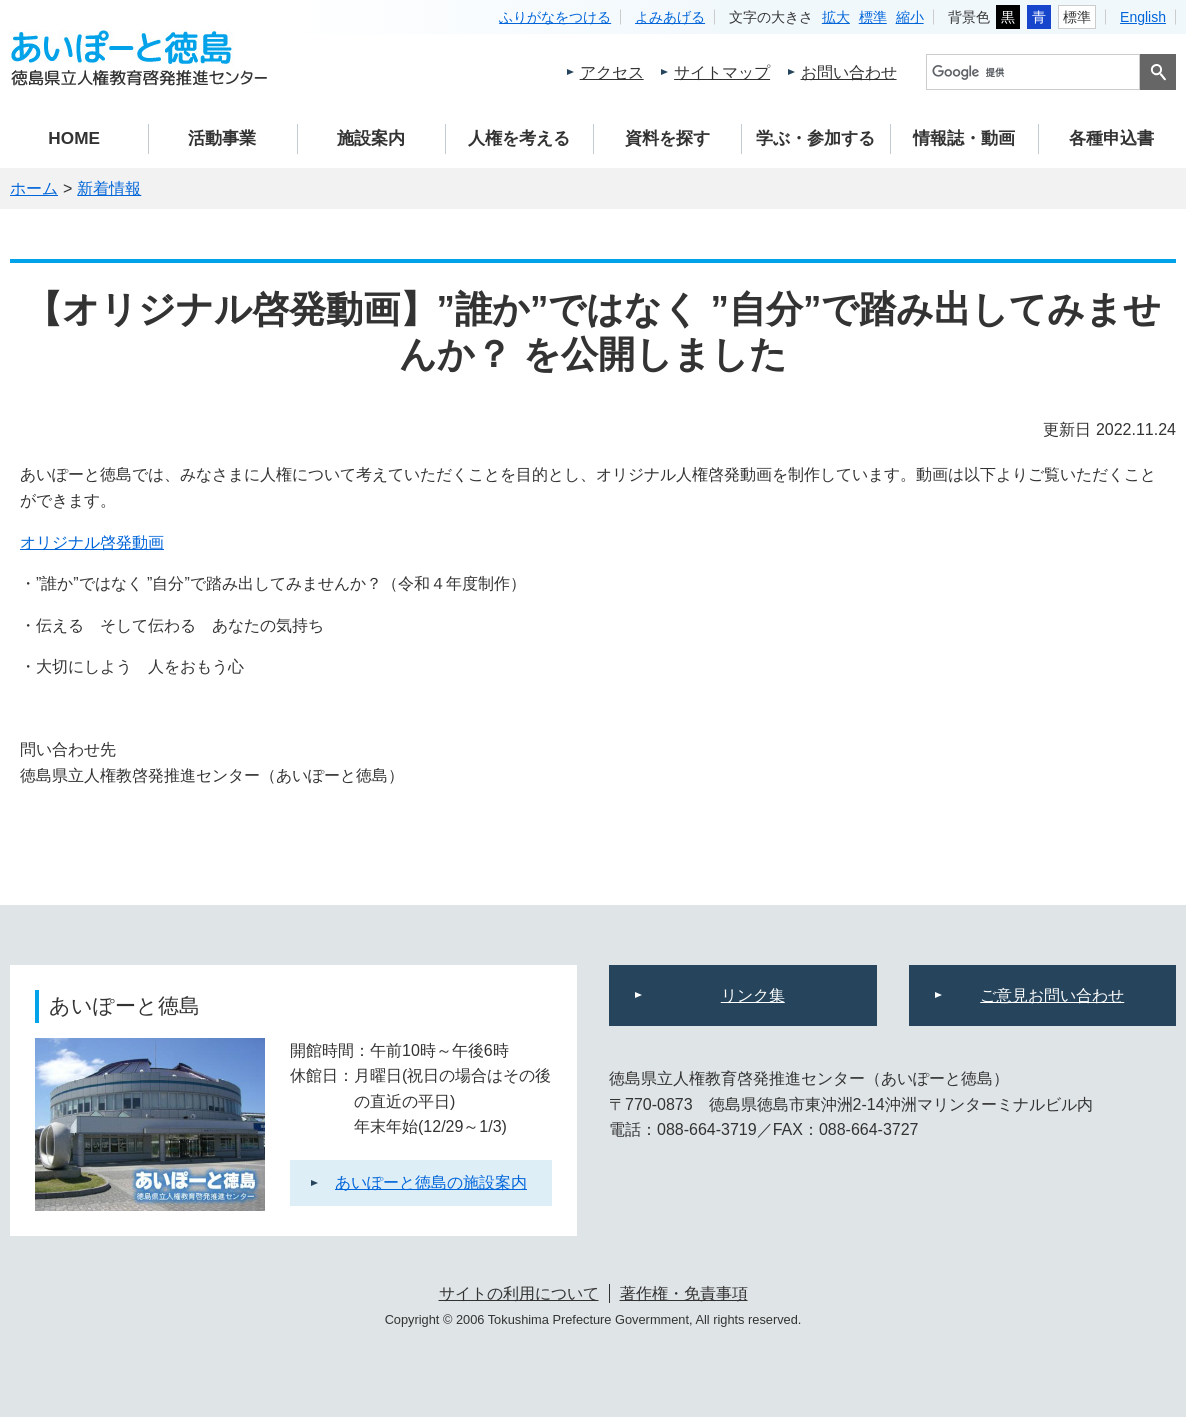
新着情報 (109, 188)
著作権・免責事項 (684, 1293)
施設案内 (371, 138)
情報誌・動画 (964, 138)
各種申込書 (1111, 138)
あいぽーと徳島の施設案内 (431, 1182)
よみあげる (670, 17)
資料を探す (667, 138)
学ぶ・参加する (815, 138)
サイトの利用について (519, 1293)
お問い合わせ (849, 72)
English (1143, 17)
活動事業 (222, 138)
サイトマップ (722, 72)
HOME (74, 138)
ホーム (34, 188)
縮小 (910, 17)
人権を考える (519, 138)
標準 (873, 17)
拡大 (836, 17)
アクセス (612, 72)
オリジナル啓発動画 (92, 542)
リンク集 (753, 995)
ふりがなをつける (555, 17)
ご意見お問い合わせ (1052, 995)
